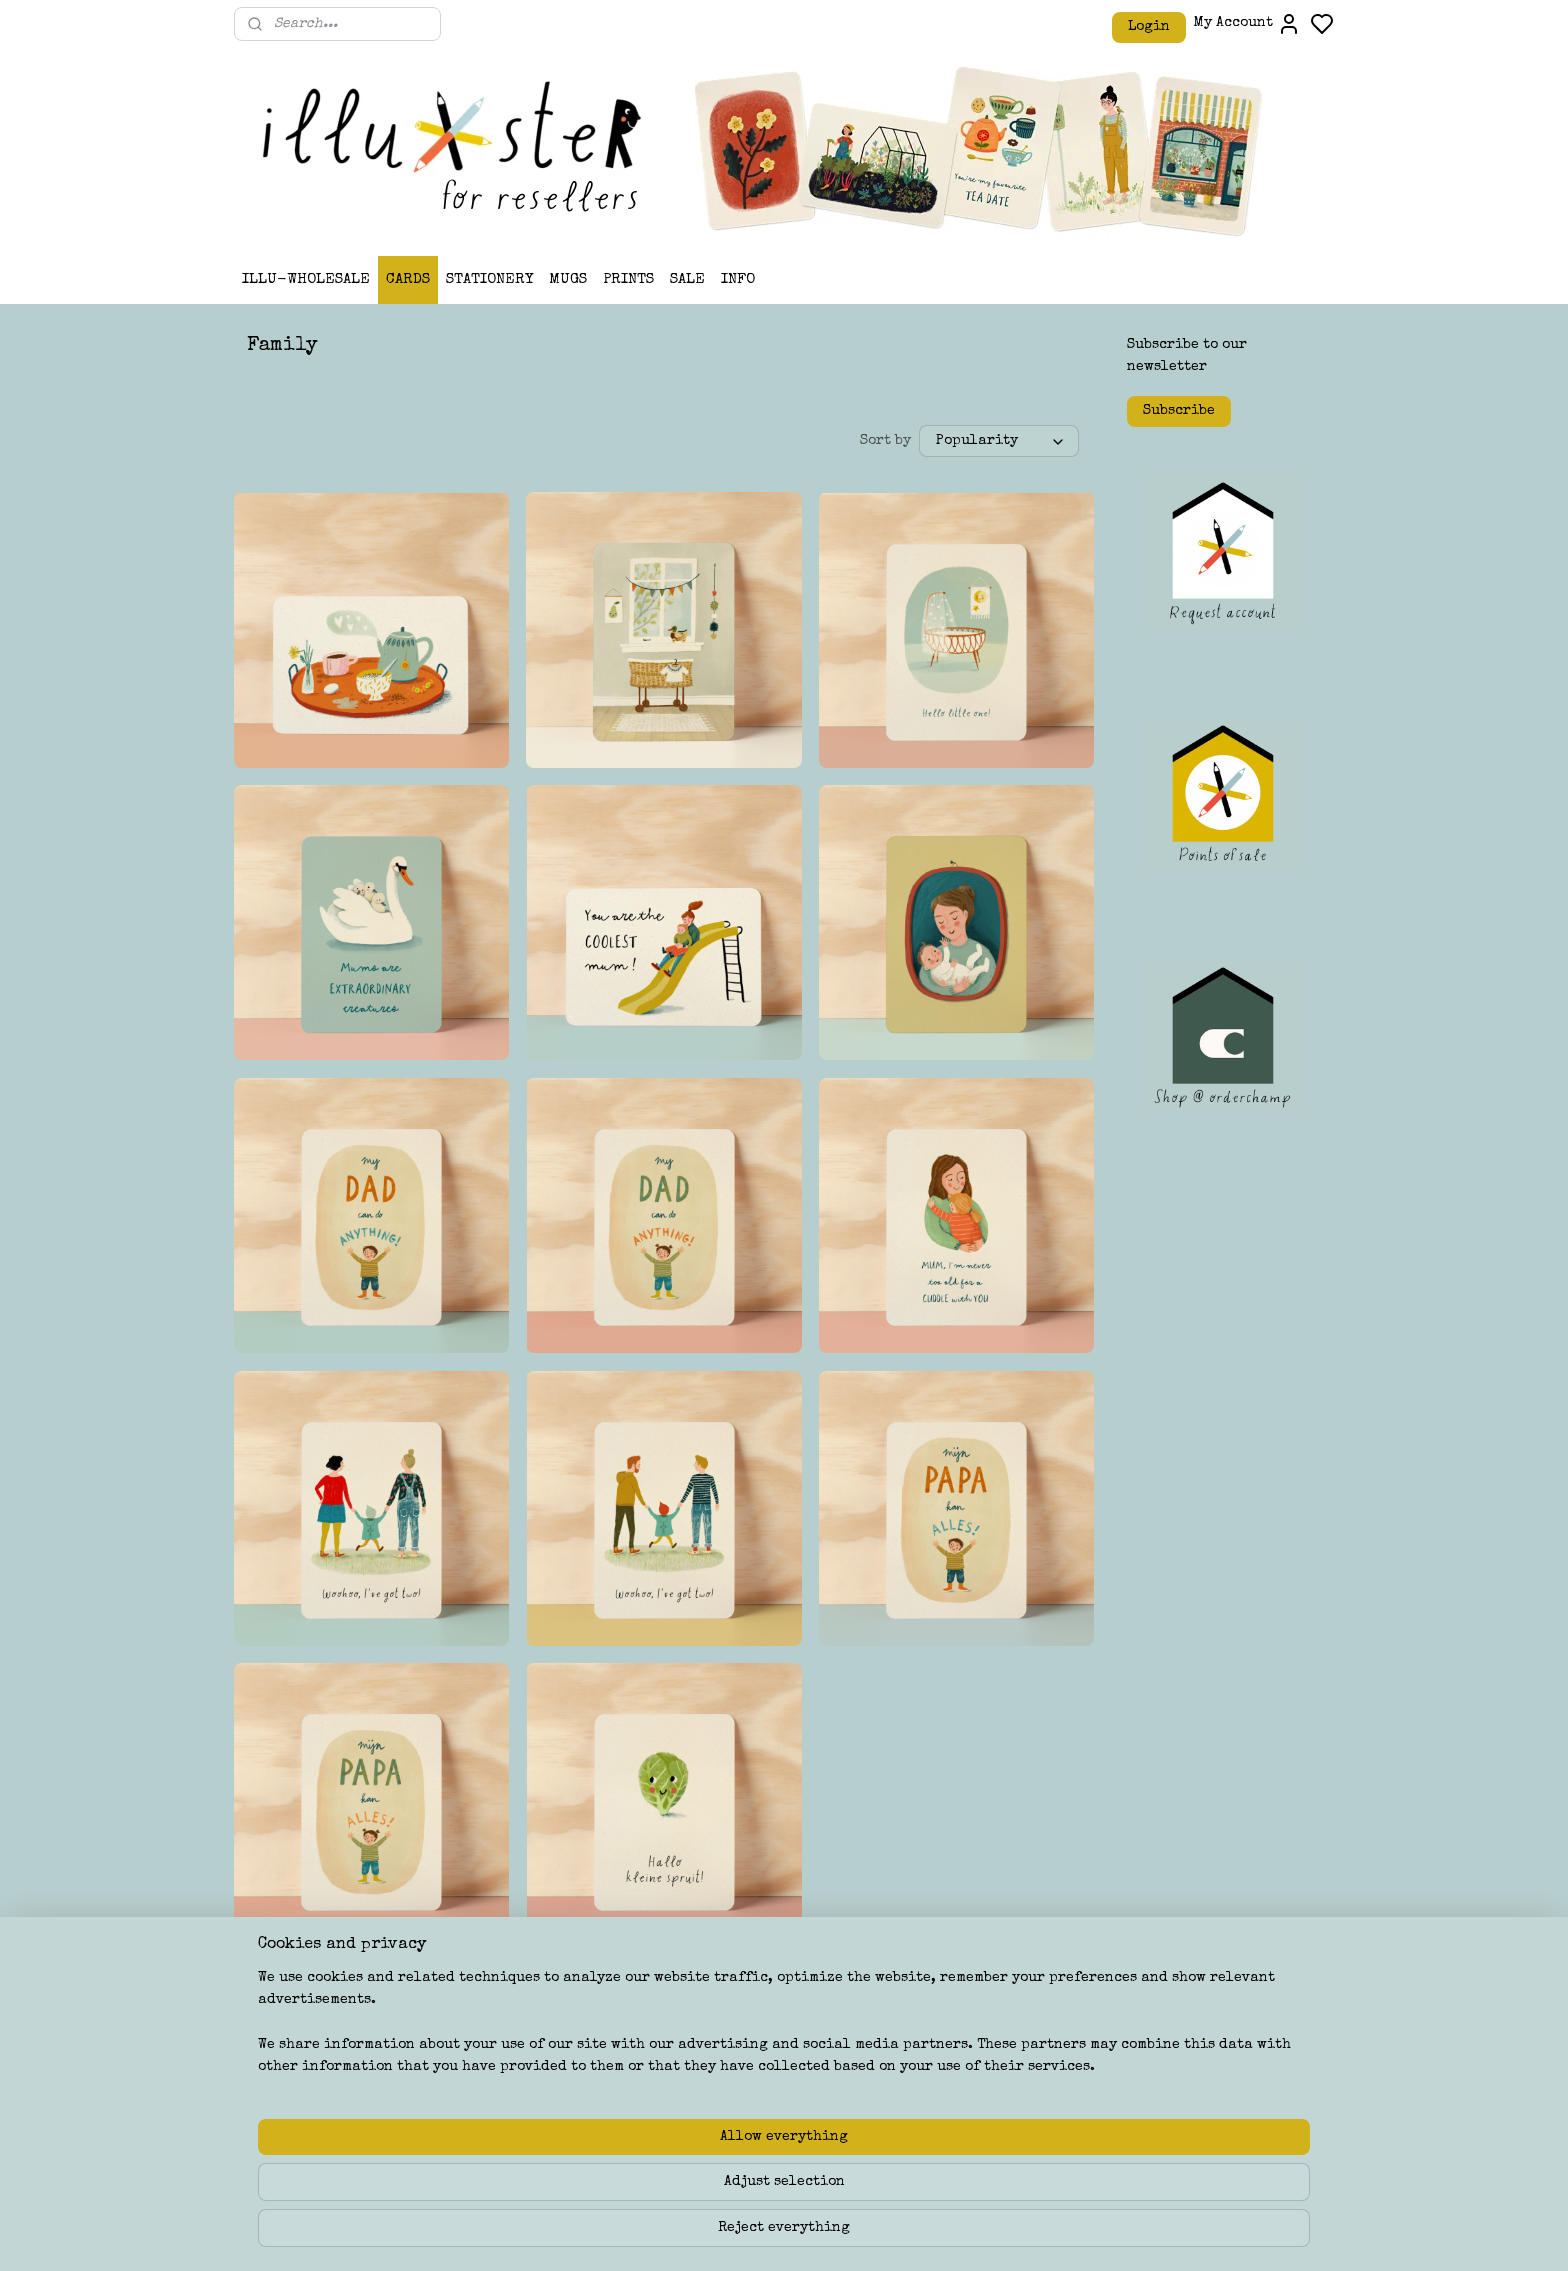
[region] (652, 2192)
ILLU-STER (720, 2052)
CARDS (408, 279)
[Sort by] (1000, 442)
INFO (738, 279)
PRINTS (628, 279)
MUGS (568, 279)
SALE (687, 279)
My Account (1247, 24)
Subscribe (1179, 411)
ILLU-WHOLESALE (306, 279)
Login (1149, 27)
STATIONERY (489, 279)
